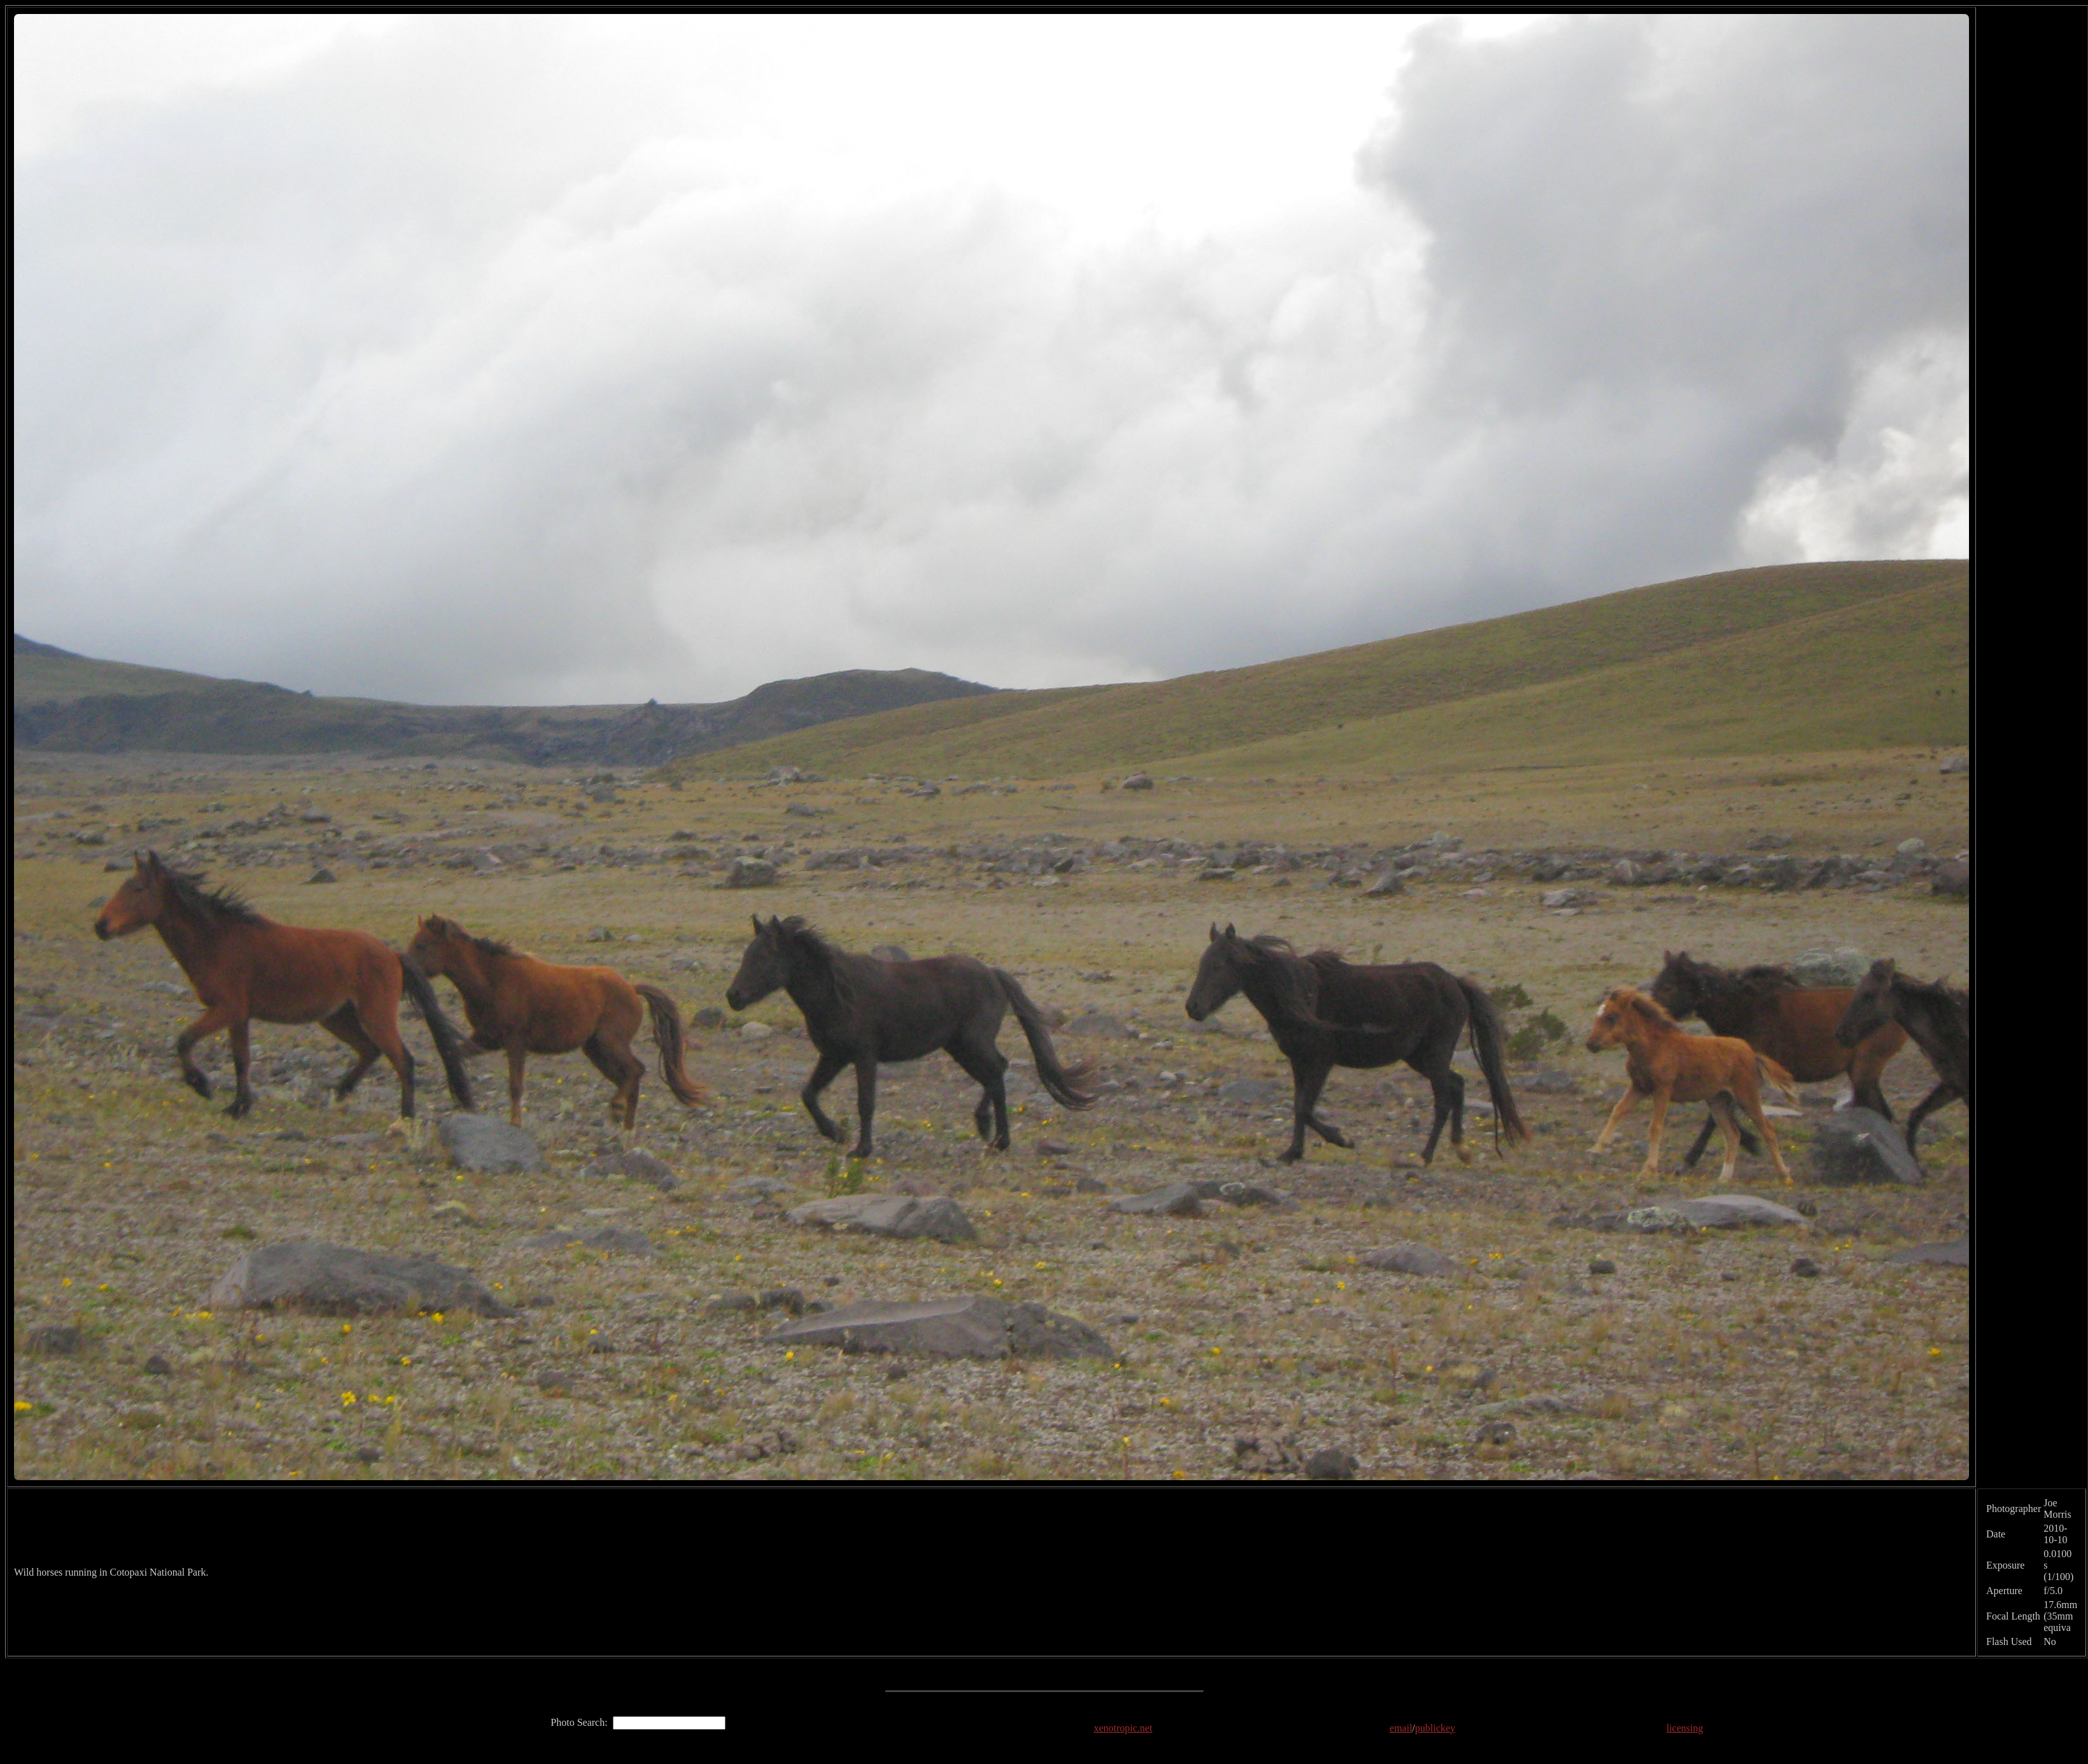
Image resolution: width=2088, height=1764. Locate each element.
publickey (1435, 1728)
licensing (1684, 1728)
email (1401, 1728)
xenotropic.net (1123, 1728)
